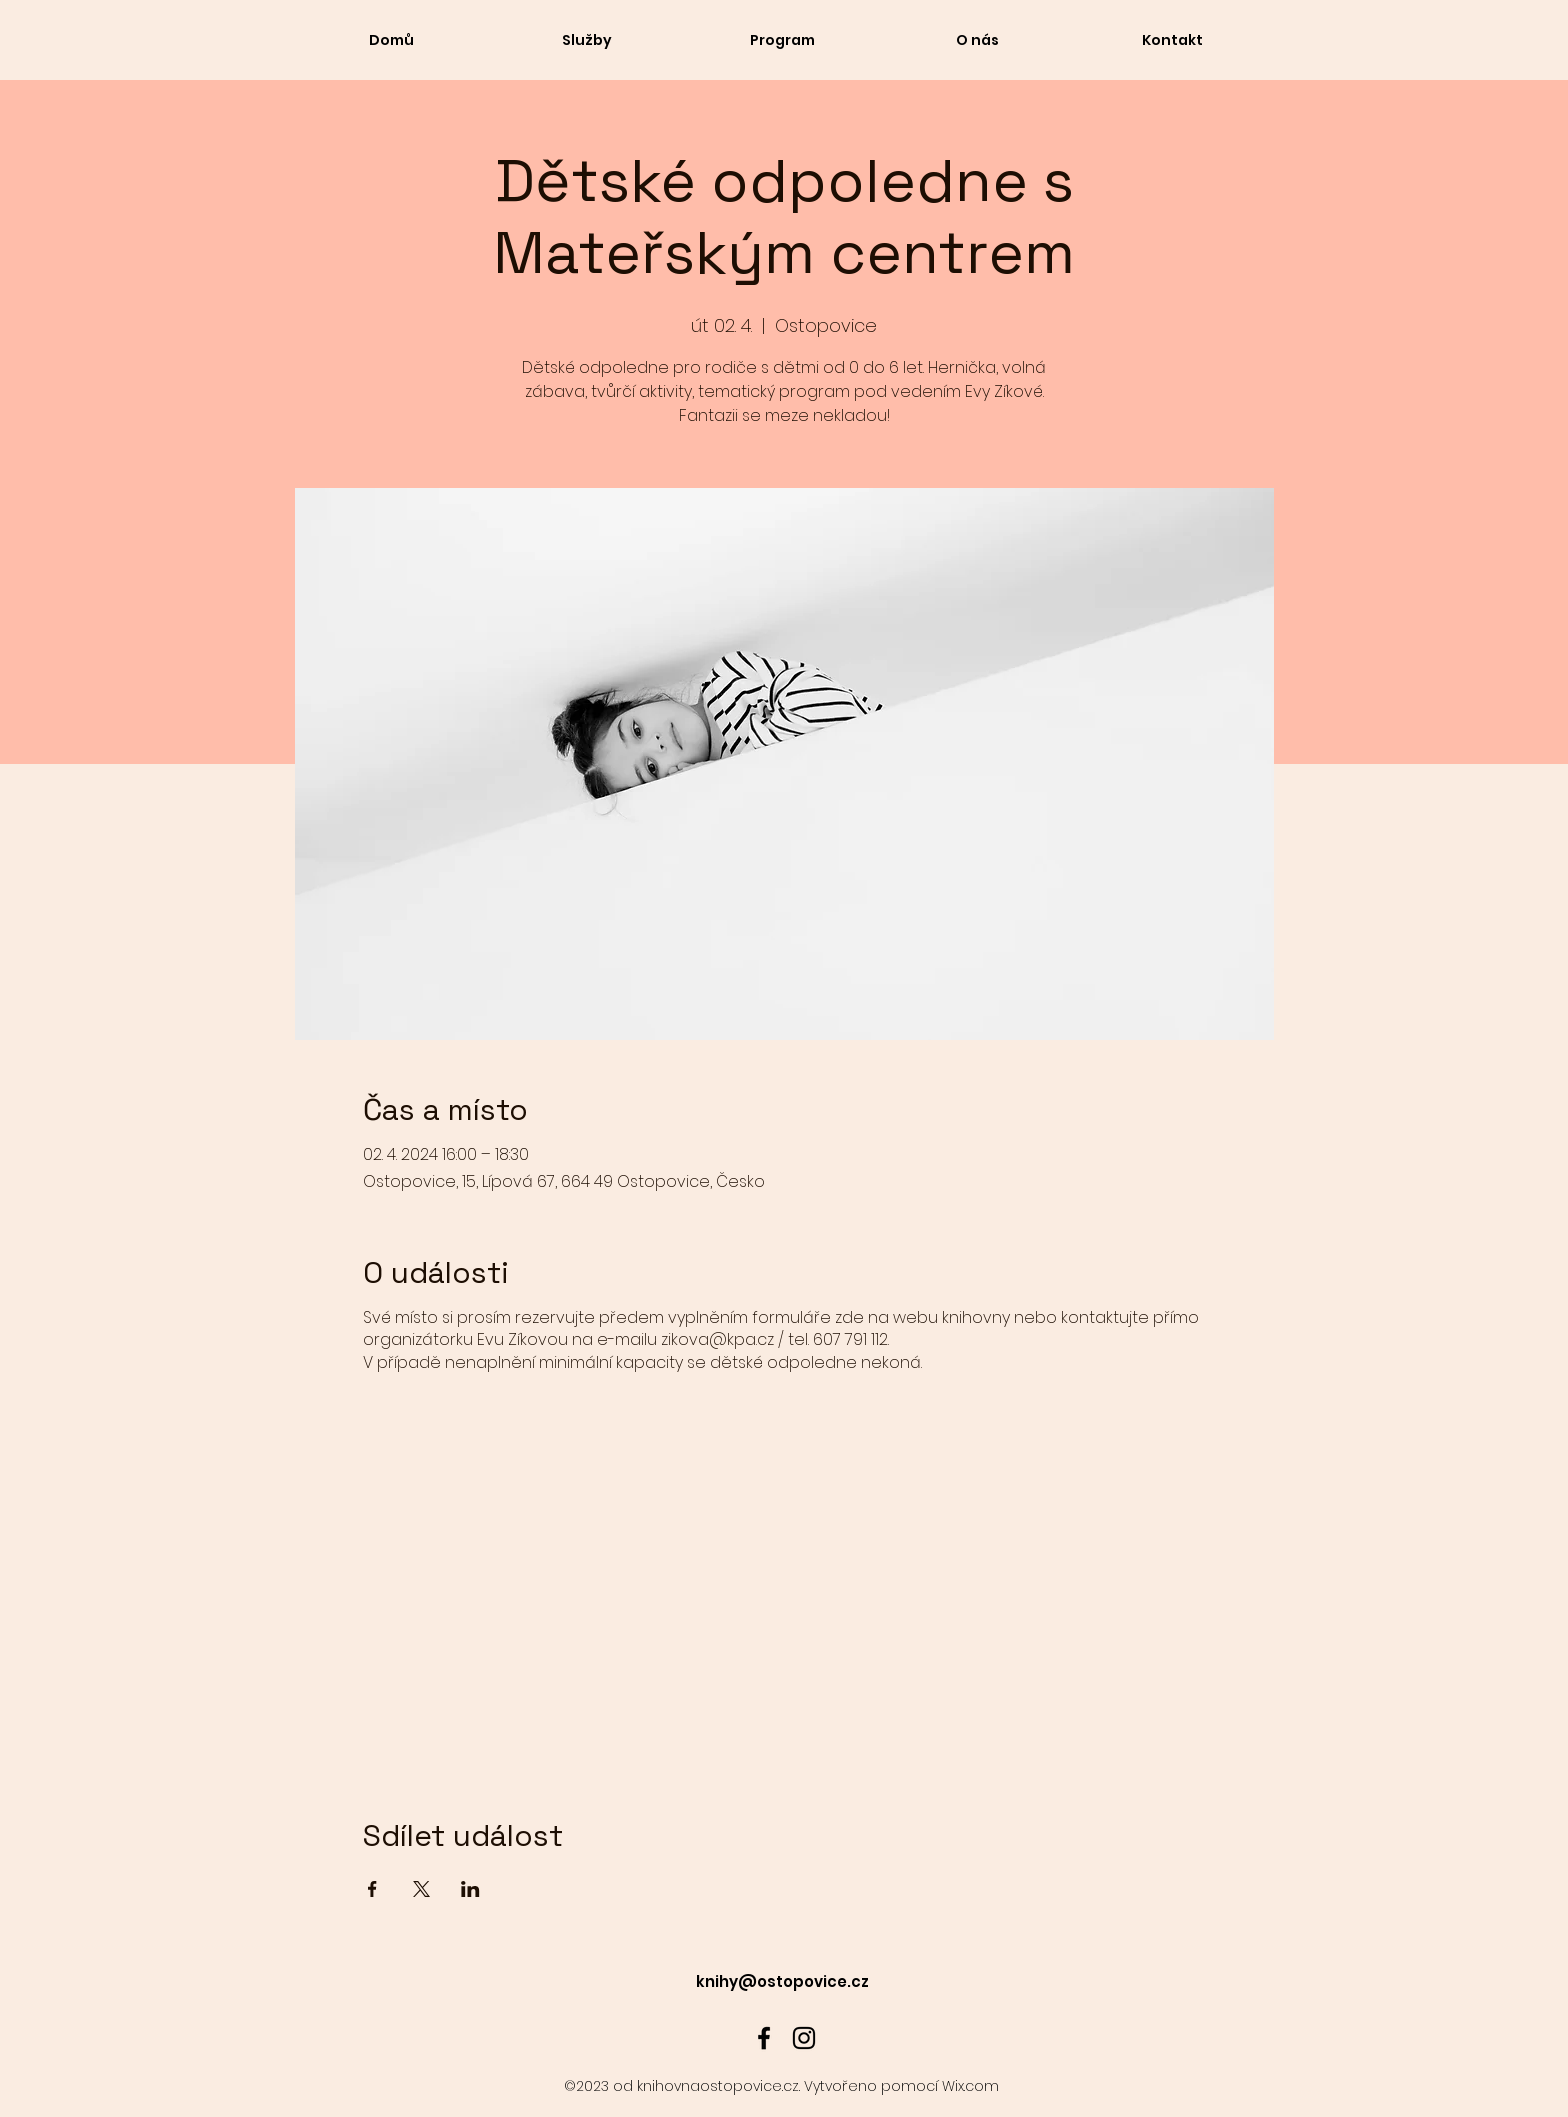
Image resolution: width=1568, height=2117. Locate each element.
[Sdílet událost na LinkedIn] (470, 1889)
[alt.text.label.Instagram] (804, 2038)
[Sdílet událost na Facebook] (372, 1889)
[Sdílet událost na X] (421, 1889)
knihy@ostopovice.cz (782, 1981)
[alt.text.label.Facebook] (764, 2038)
